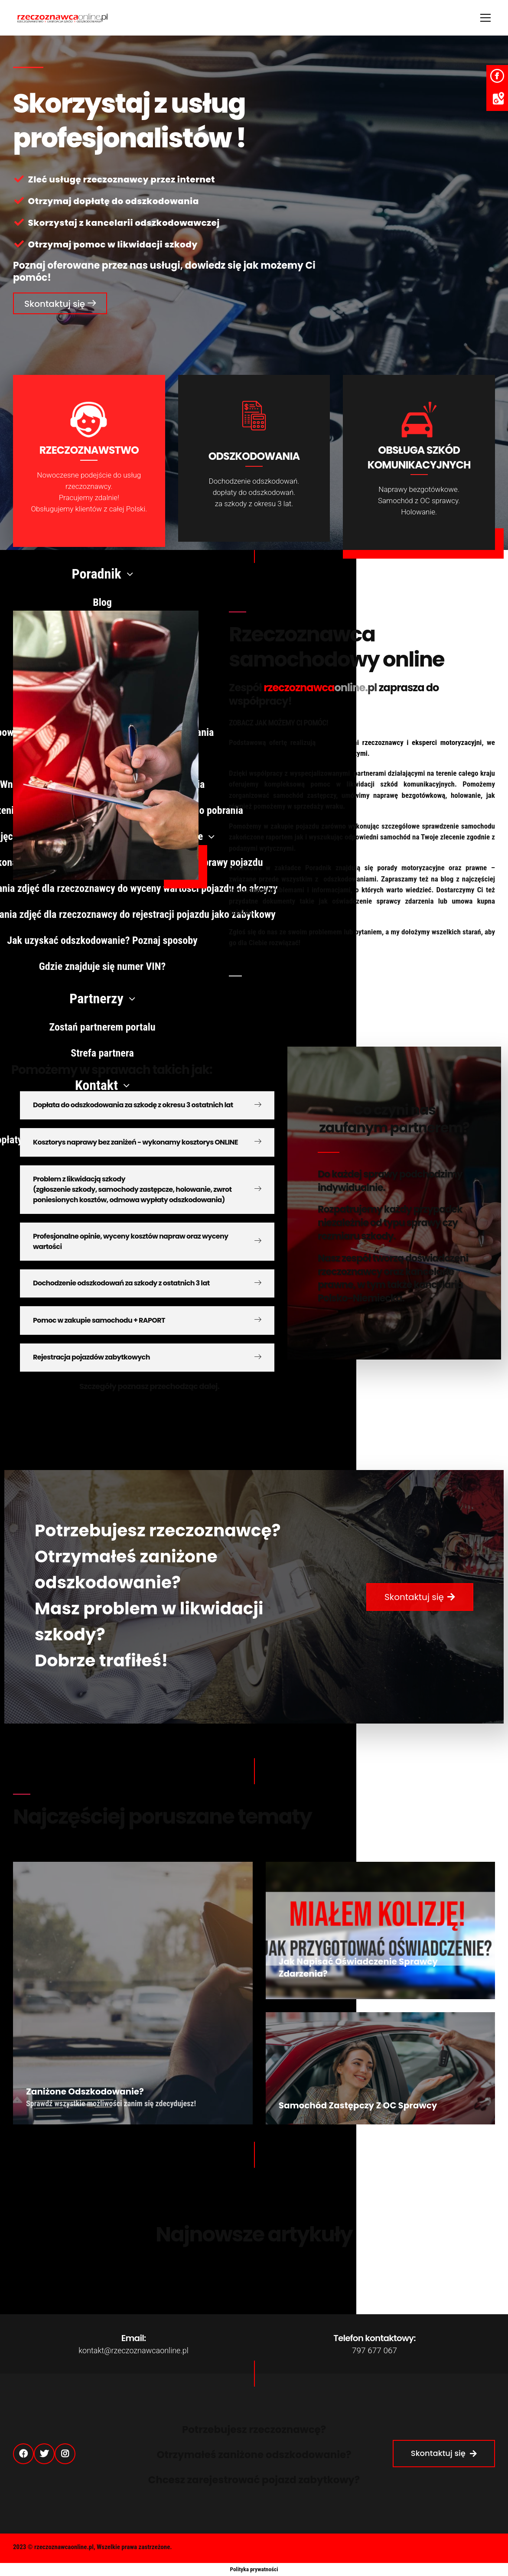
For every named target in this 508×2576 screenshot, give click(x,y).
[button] (60, 303)
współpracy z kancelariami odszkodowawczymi (298, 753)
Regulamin (474, 2549)
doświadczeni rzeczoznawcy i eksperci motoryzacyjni (400, 742)
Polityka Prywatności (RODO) (343, 2549)
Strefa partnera (421, 2549)
